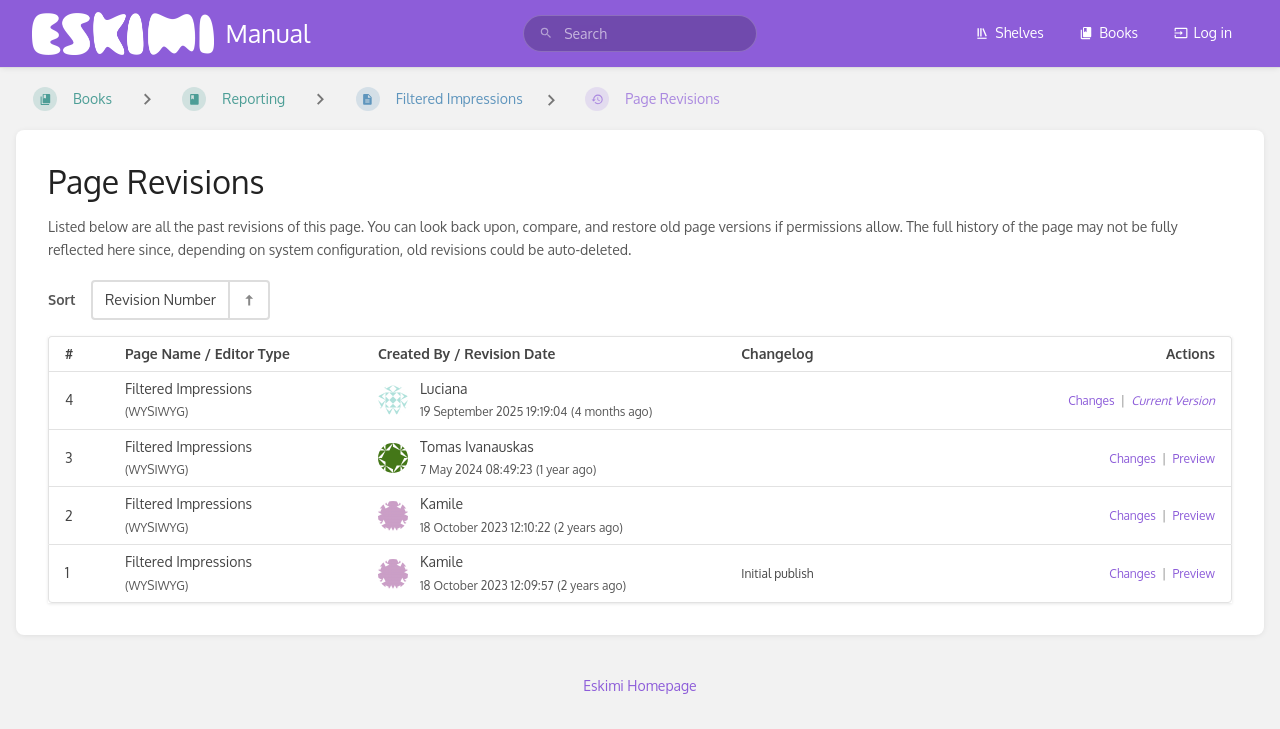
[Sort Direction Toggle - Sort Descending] (248, 299)
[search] (640, 33)
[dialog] (1242, 689)
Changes (1091, 400)
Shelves (1009, 32)
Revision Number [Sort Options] (160, 299)
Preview (1194, 458)
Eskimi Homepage (639, 685)
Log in (1203, 32)
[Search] (546, 33)
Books (1108, 32)
